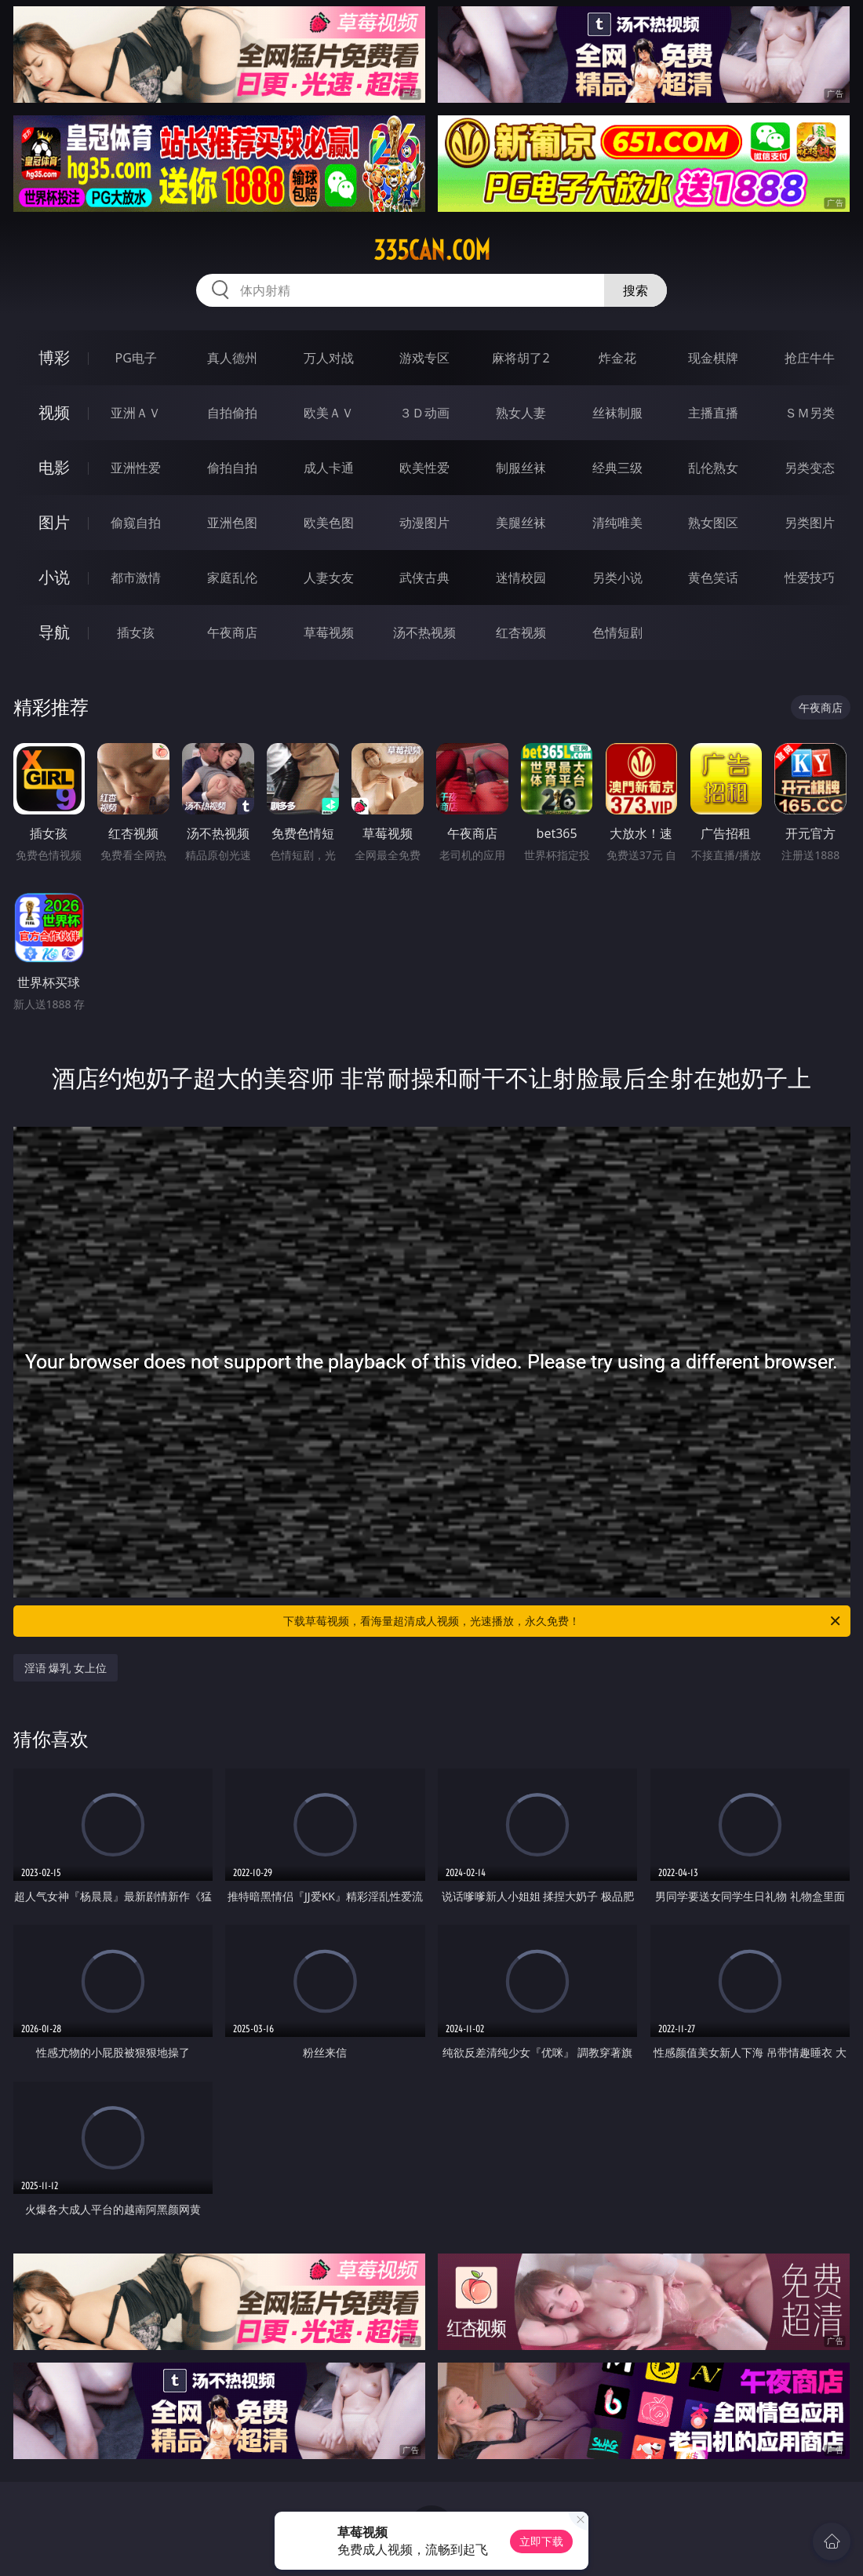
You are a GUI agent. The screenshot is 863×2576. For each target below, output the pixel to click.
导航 (54, 632)
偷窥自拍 (136, 522)
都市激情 (136, 577)
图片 (54, 522)
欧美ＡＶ (329, 412)
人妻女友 (329, 577)
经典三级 (617, 467)
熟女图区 (713, 522)
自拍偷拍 (232, 412)
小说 (54, 577)
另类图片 (810, 522)
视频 (54, 412)
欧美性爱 (424, 467)
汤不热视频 (424, 632)
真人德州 (232, 357)
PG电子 (136, 357)
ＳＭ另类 (810, 412)
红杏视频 (521, 632)
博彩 (54, 357)
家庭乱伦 (232, 577)
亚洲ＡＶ (136, 412)
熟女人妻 (521, 412)
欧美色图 (329, 522)
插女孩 (136, 632)
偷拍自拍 (232, 467)
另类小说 (617, 577)
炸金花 (617, 357)
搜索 (635, 290)
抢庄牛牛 (810, 357)
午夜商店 (232, 632)
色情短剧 (617, 632)
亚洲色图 (232, 522)
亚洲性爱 (136, 467)
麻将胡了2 (520, 357)
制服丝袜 (521, 467)
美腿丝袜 (521, 522)
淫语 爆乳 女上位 (65, 1667)
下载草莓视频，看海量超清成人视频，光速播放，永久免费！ (563, 1621)
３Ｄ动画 (424, 412)
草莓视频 (329, 632)
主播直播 (713, 412)
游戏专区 (424, 357)
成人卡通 (329, 467)
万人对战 (329, 357)
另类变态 (810, 467)
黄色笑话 (713, 577)
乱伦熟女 (713, 467)
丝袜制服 (617, 412)
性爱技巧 (810, 577)
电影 (54, 467)
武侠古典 (424, 577)
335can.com (431, 250)
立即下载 (541, 2541)
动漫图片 (424, 522)
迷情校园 (521, 577)
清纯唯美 (617, 522)
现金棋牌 (713, 357)
